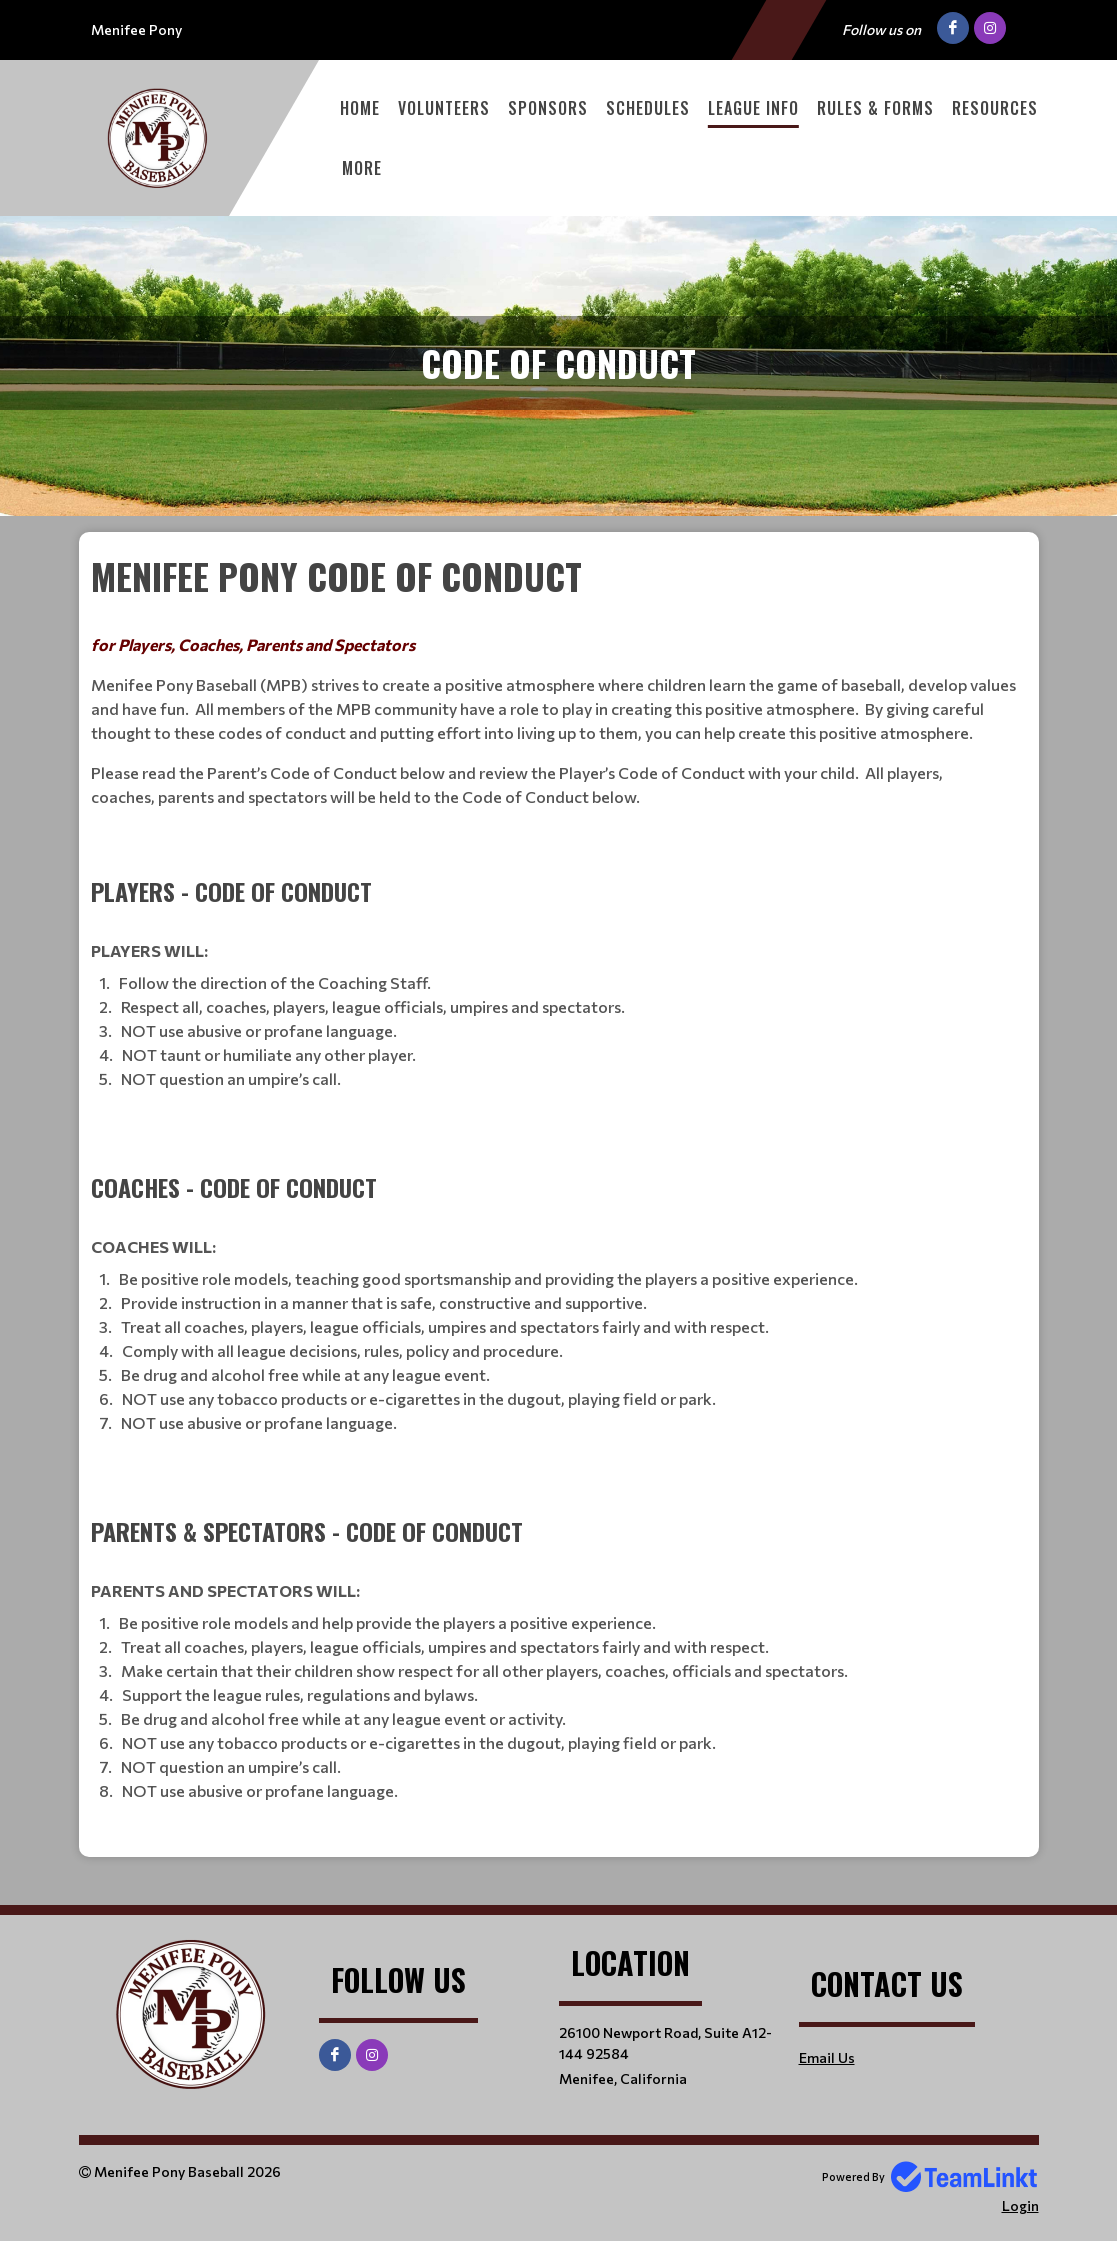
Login (1020, 2205)
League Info (753, 108)
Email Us (827, 2057)
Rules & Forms (875, 108)
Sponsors (548, 108)
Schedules (648, 108)
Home (360, 108)
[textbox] (559, 1180)
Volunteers (444, 108)
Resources (995, 108)
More (362, 168)
